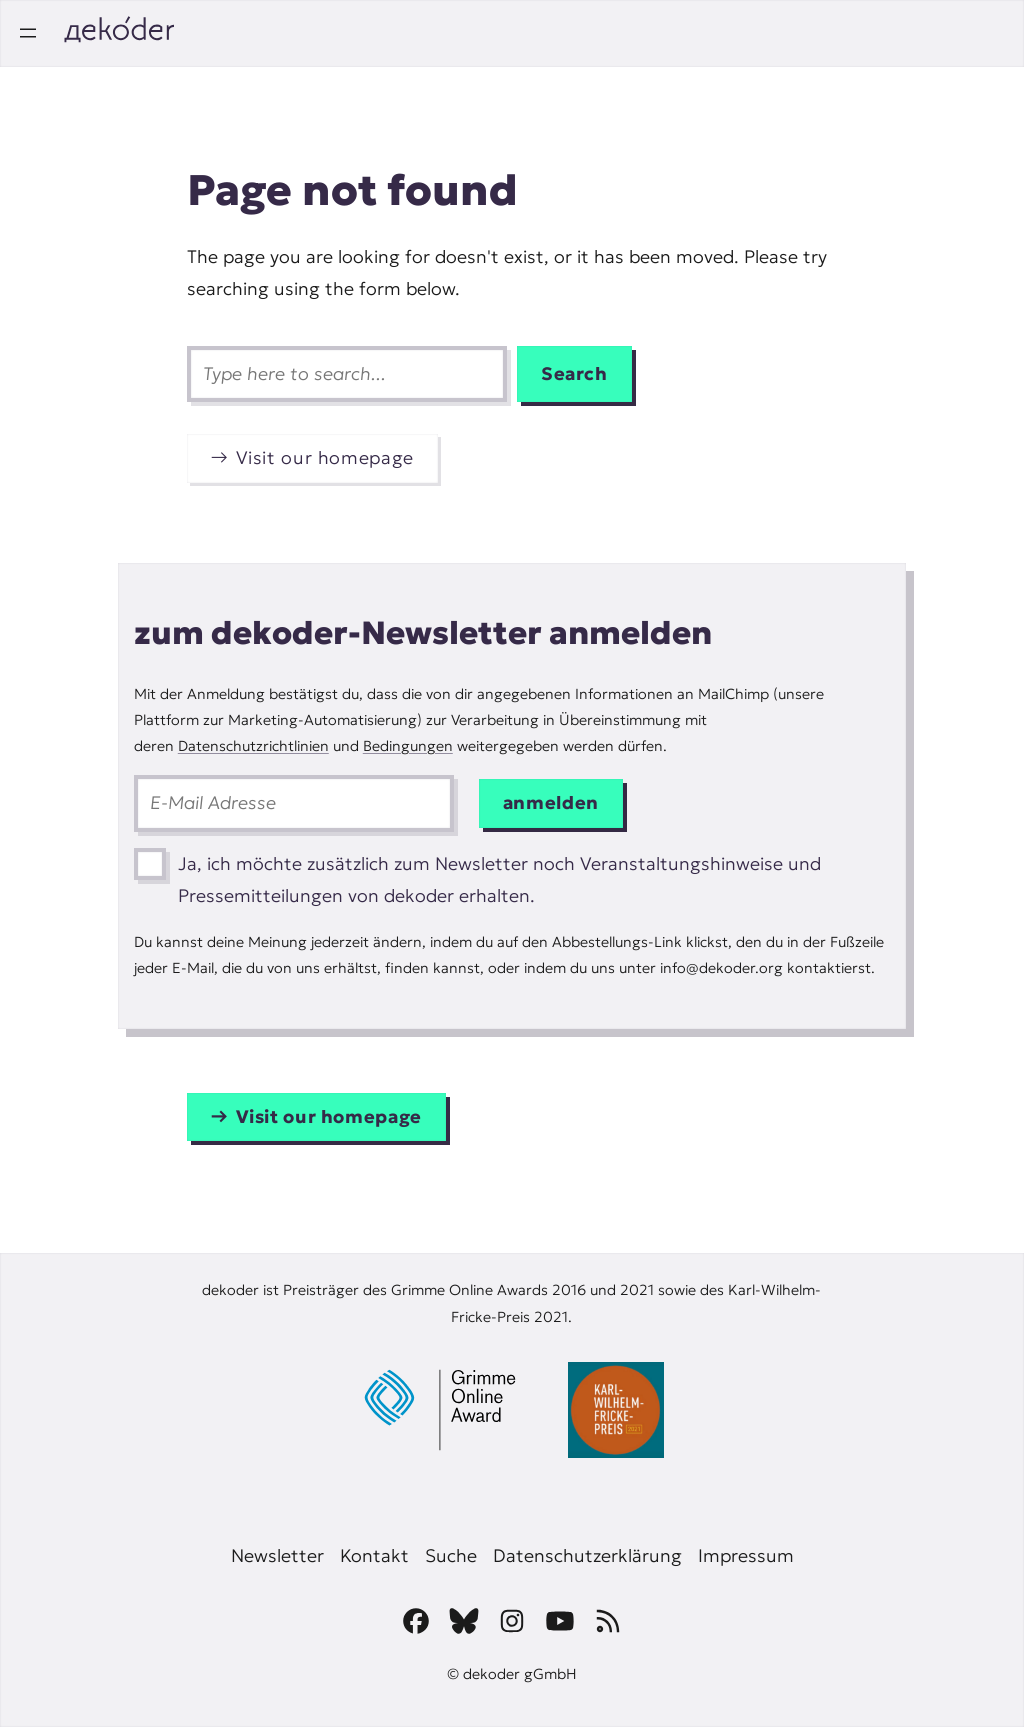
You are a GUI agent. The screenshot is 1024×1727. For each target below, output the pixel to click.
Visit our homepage (325, 457)
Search (574, 373)
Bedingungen (408, 746)
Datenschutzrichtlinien (253, 746)
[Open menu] (28, 33)
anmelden (551, 802)
